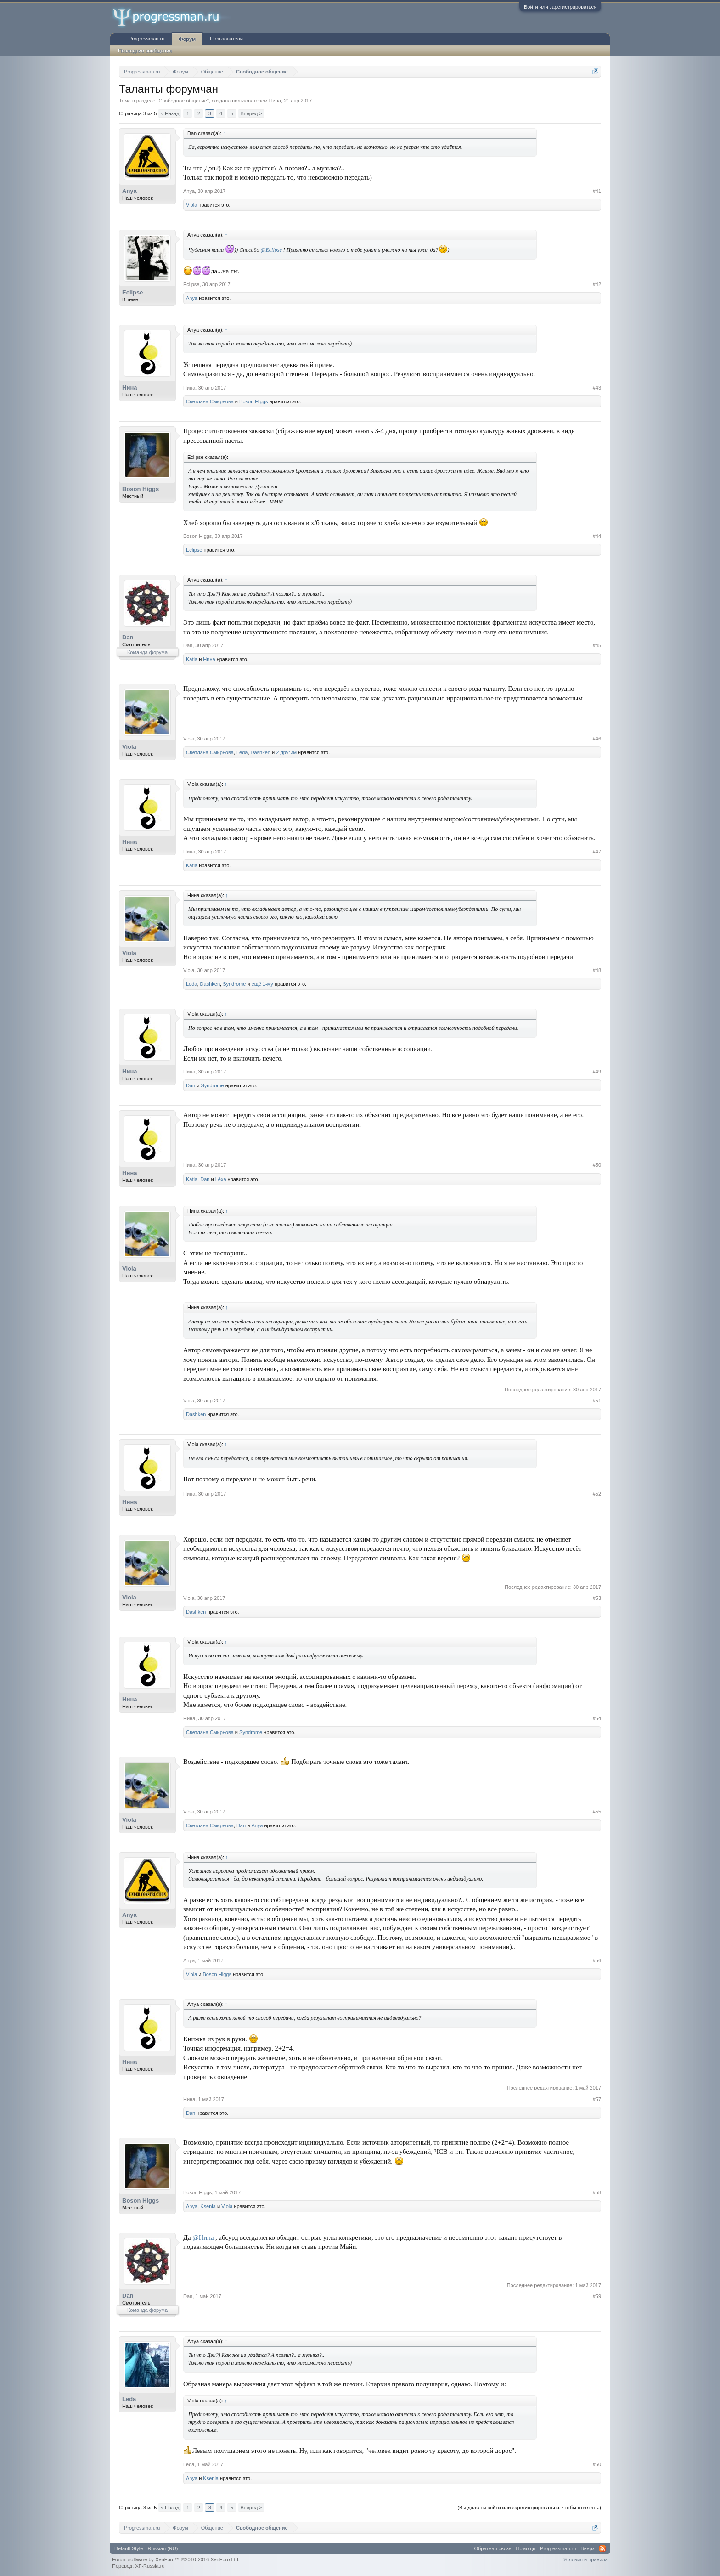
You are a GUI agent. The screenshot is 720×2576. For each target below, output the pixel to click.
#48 (597, 970)
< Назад (169, 113)
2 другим (286, 752)
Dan (128, 637)
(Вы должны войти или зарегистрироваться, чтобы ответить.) (529, 2507)
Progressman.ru (146, 38)
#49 (597, 1071)
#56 (597, 1960)
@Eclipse (270, 250)
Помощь (526, 2548)
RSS (602, 2548)
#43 (597, 387)
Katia (191, 659)
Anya (129, 190)
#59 (597, 2296)
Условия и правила (585, 2559)
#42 (597, 284)
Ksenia (208, 2206)
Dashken (260, 752)
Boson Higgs (253, 401)
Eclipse (132, 292)
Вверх (587, 2548)
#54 (597, 1718)
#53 (597, 1598)
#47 (597, 851)
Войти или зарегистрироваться (560, 7)
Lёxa (220, 1179)
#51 (597, 1400)
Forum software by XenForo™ (176, 2559)
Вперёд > (251, 113)
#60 (597, 2464)
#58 (597, 2192)
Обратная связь (493, 2548)
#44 (597, 536)
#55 (597, 1811)
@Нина (203, 2237)
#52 (597, 1494)
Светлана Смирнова (210, 401)
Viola (191, 205)
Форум (187, 39)
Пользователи (226, 38)
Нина (275, 100)
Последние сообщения (145, 50)
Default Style (128, 2548)
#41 (597, 191)
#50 (597, 1165)
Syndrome (234, 984)
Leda (242, 752)
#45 (597, 645)
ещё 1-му (262, 984)
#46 (597, 738)
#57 (597, 2099)
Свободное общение (182, 100)
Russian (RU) (162, 2548)
